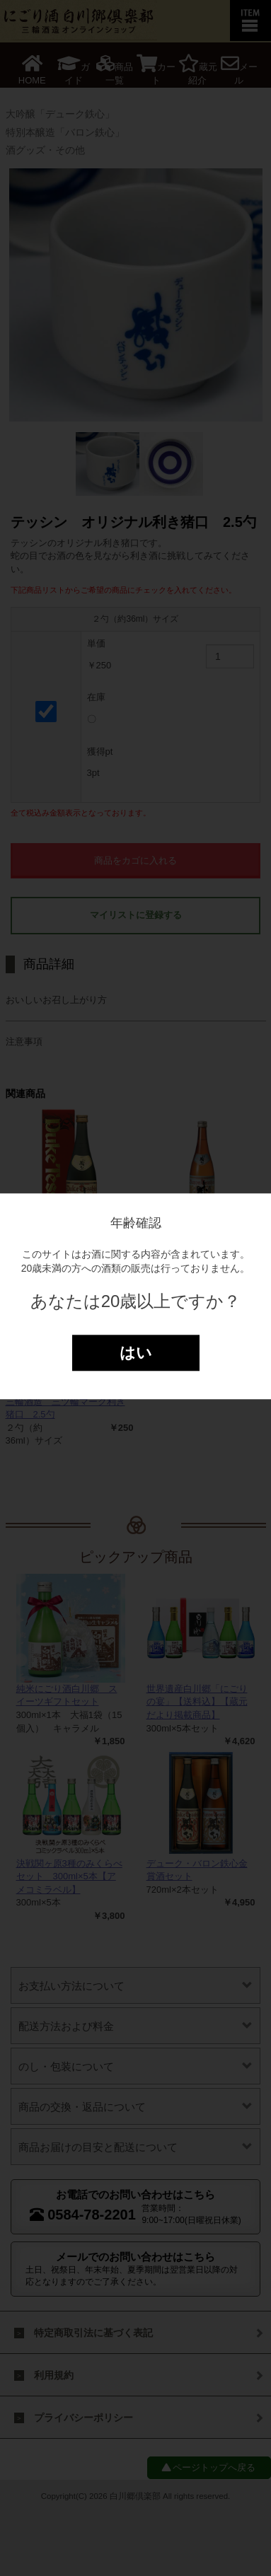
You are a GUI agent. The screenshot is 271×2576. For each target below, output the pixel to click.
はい (136, 1353)
